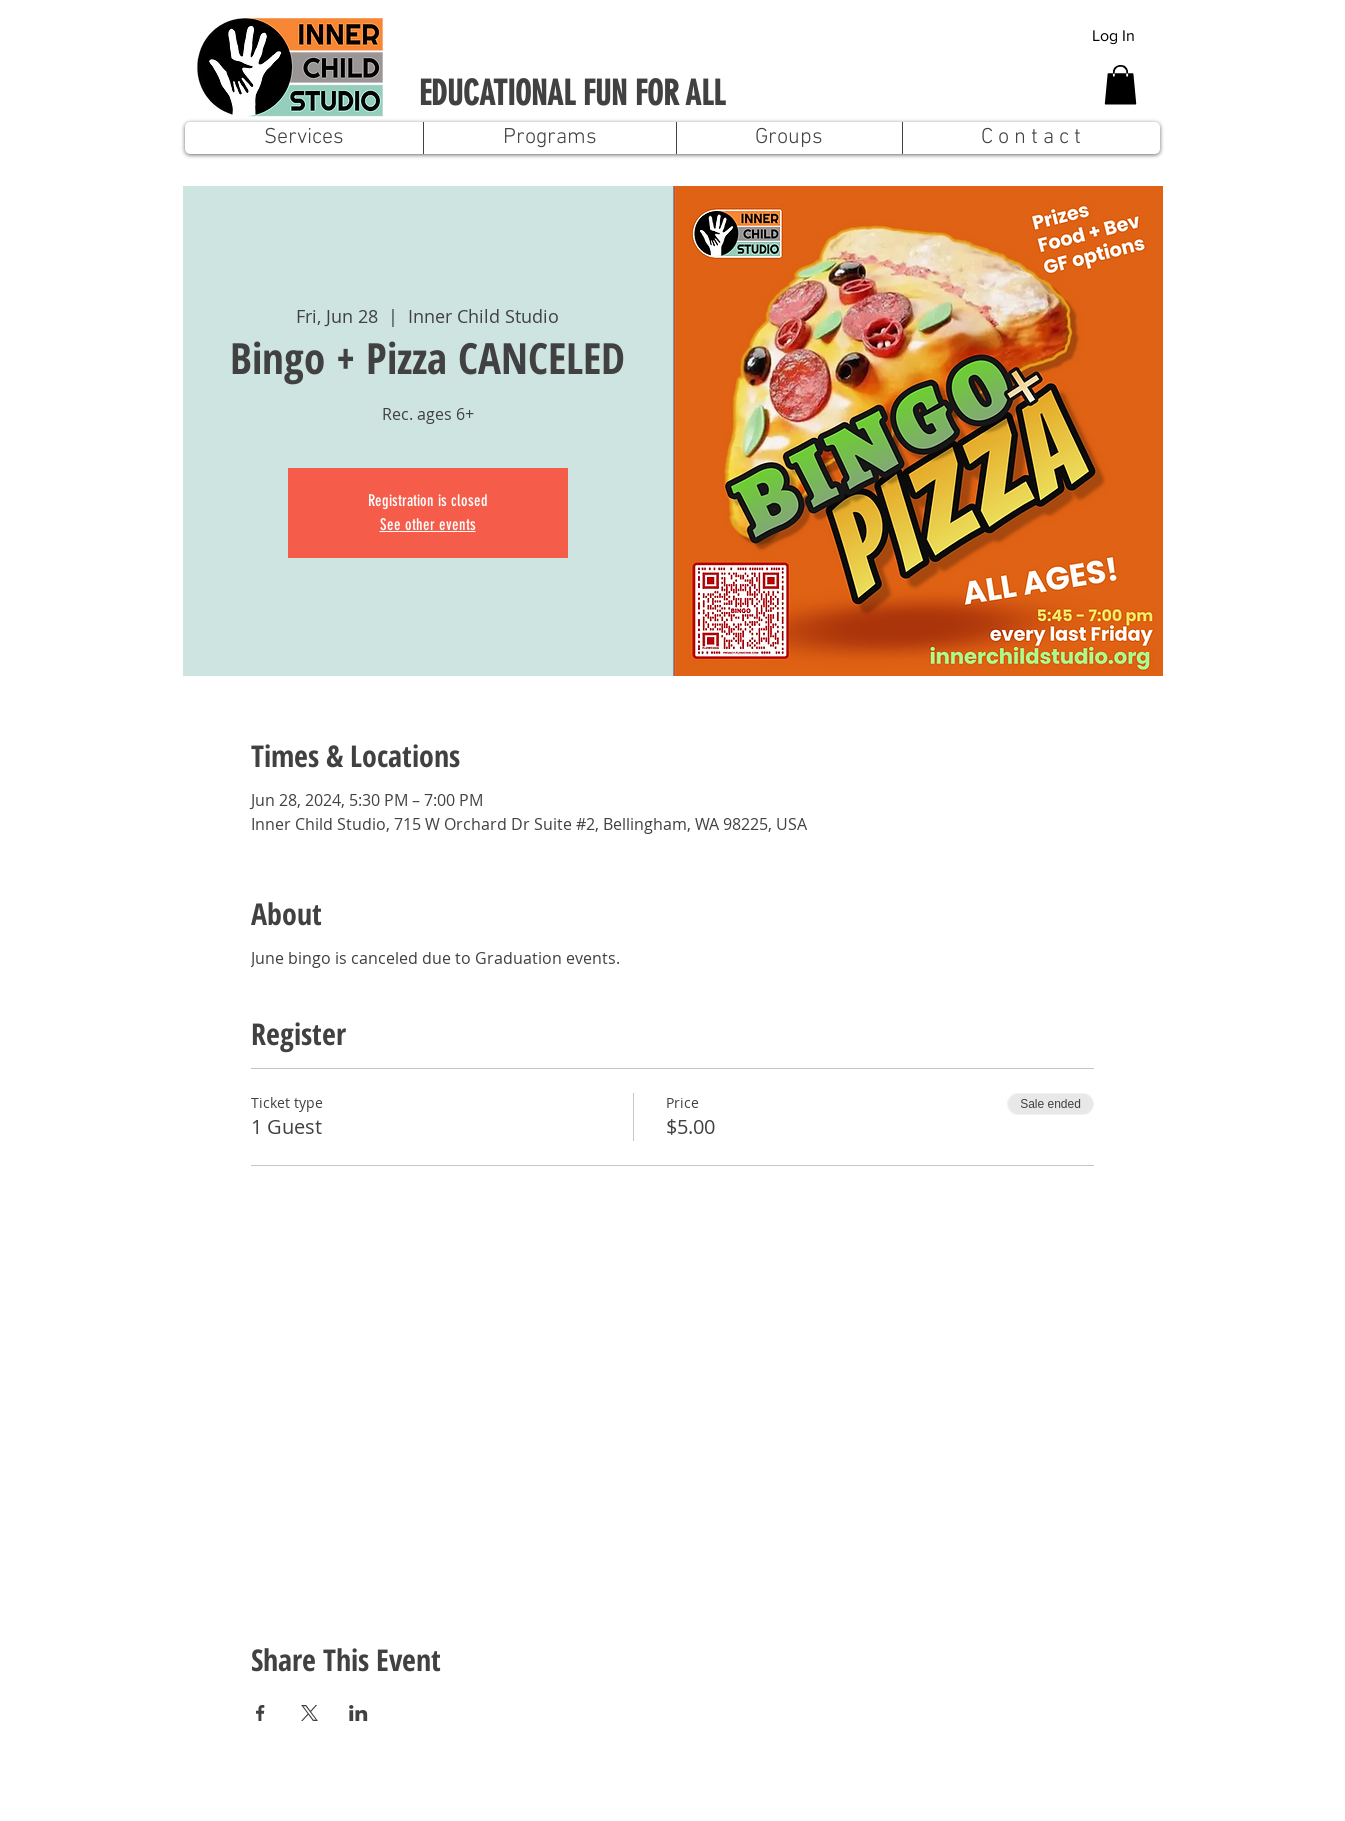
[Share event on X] (309, 1713)
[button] (1120, 84)
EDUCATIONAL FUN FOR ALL (572, 93)
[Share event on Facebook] (260, 1713)
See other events (428, 524)
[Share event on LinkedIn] (358, 1713)
